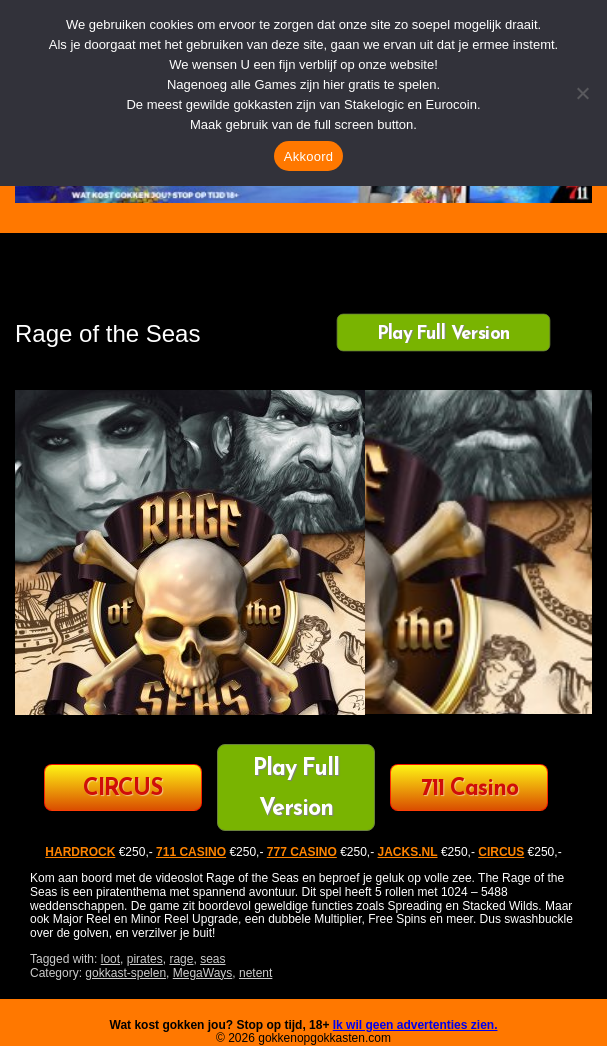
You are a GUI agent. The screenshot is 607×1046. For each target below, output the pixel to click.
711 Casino (469, 789)
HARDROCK (80, 852)
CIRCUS (122, 789)
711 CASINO (191, 852)
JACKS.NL (408, 852)
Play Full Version (443, 333)
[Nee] (582, 93)
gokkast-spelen (125, 973)
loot (110, 959)
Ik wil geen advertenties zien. (415, 1025)
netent (255, 973)
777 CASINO (302, 852)
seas (212, 959)
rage (181, 959)
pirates (145, 959)
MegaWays (203, 973)
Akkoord (308, 156)
